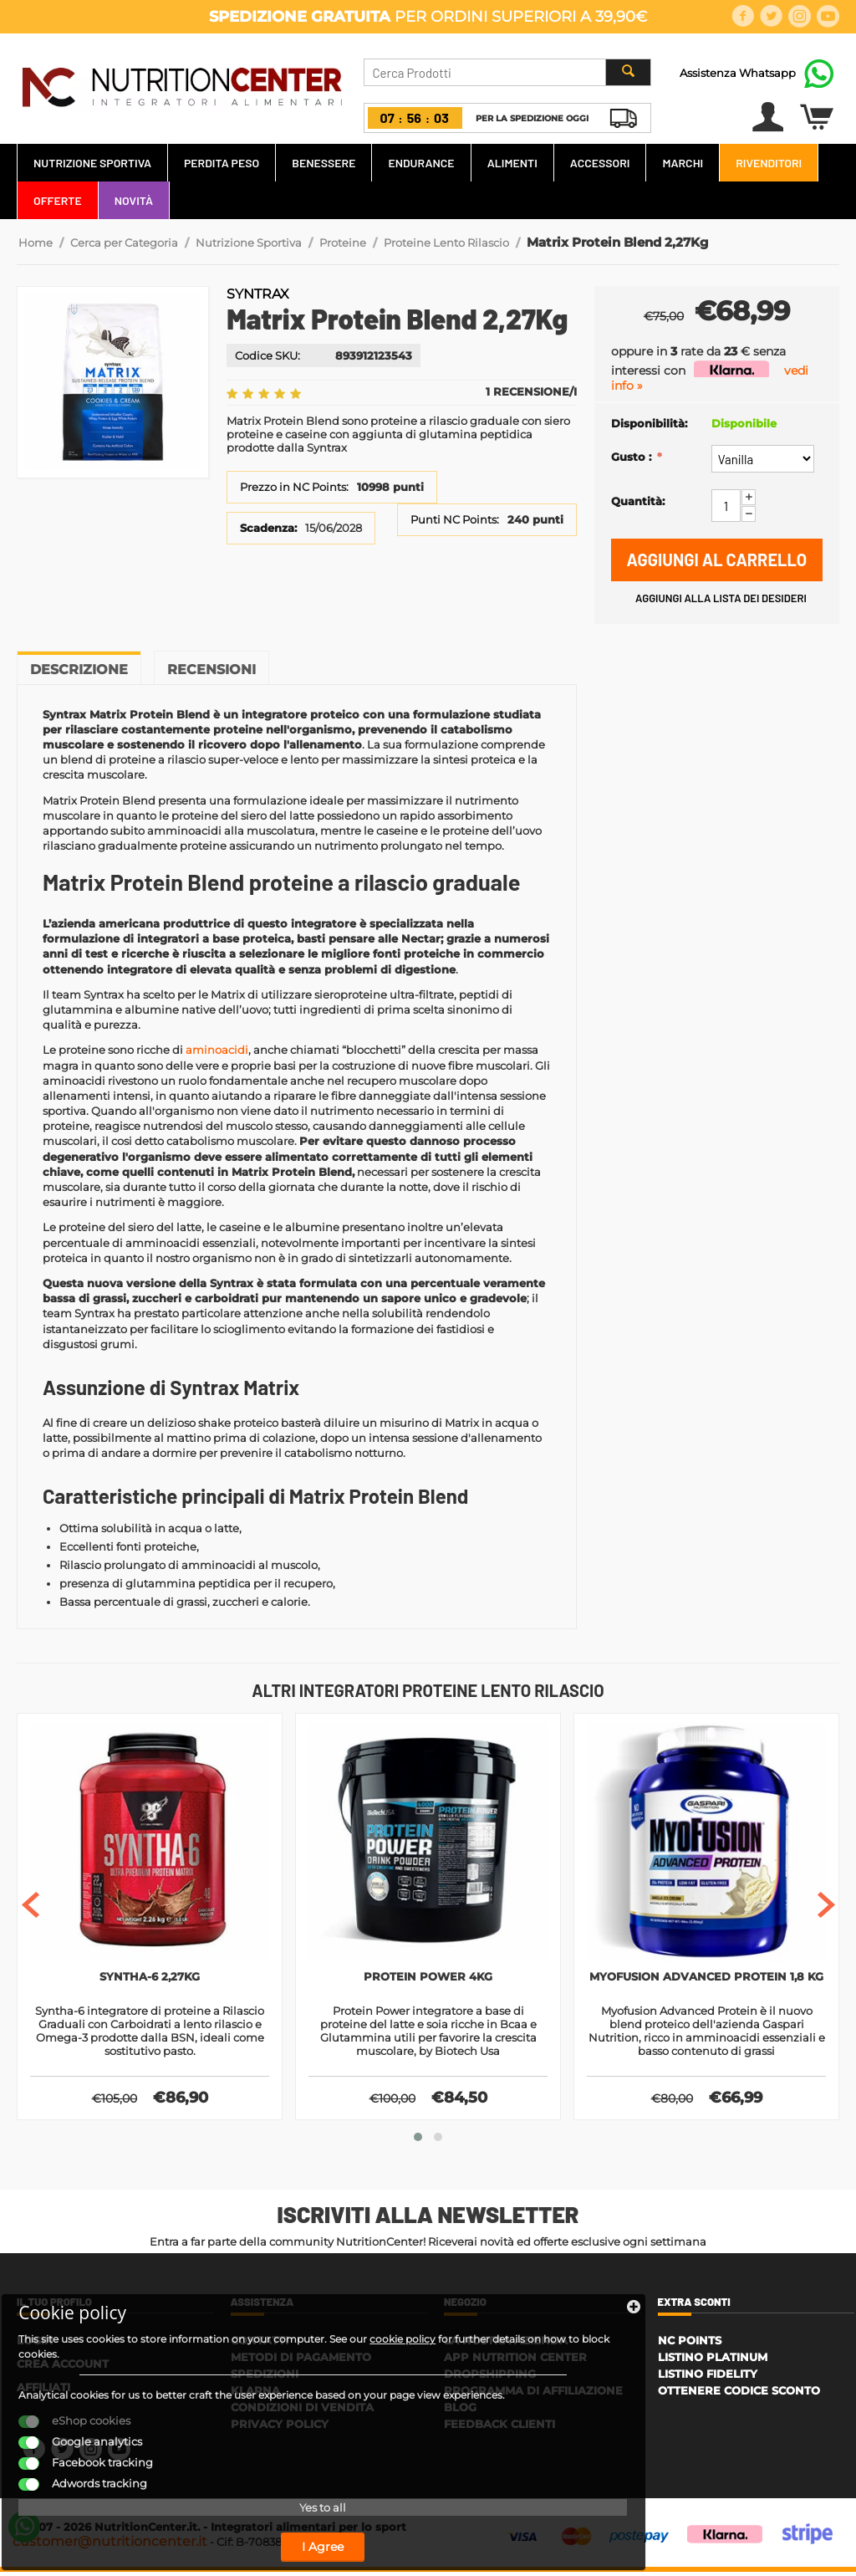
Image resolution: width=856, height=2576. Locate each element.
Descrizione (79, 669)
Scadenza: (268, 527)
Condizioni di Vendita (302, 2411)
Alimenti (512, 163)
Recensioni (211, 669)
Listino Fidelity (707, 2377)
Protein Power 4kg (428, 1978)
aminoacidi (217, 1049)
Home (35, 242)
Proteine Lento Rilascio (446, 242)
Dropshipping (490, 2377)
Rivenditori (769, 163)
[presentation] (30, 1906)
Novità (134, 200)
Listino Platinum (712, 2361)
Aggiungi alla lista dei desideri (721, 598)
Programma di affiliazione (533, 2394)
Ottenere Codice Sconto (739, 2394)
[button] (418, 2141)
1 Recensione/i (531, 391)
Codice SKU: (267, 355)
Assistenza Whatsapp (738, 72)
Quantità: (638, 501)
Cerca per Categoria (124, 242)
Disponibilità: (649, 423)
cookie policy (75, 2287)
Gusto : (633, 456)
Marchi (682, 163)
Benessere (323, 163)
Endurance (421, 163)
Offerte (57, 200)
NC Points (689, 2344)
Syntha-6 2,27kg (150, 1978)
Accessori (600, 163)
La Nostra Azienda (506, 2344)
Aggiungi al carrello (717, 559)
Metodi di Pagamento (301, 2361)
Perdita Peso (221, 163)
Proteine (342, 242)
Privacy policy (280, 2428)
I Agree (146, 2524)
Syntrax (258, 294)
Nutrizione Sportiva (92, 163)
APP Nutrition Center (515, 2361)
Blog (460, 2411)
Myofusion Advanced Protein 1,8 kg (706, 1986)
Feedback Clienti (499, 2428)
